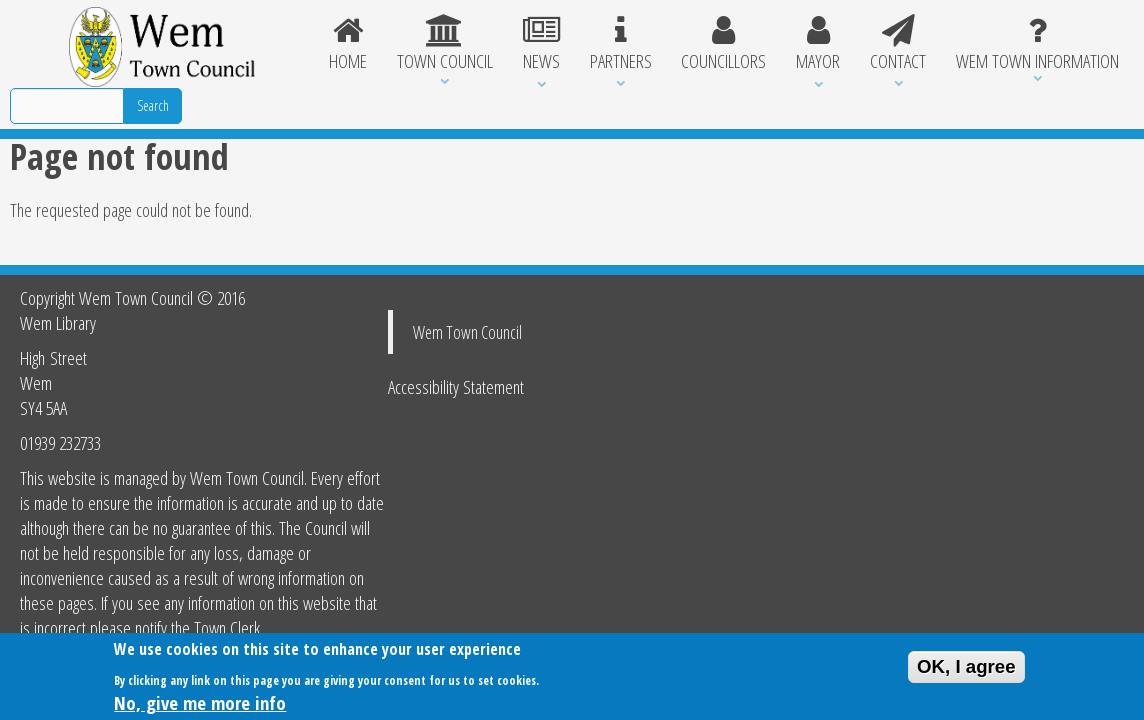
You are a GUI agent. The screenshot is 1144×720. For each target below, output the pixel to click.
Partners (621, 44)
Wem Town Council (467, 332)
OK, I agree (966, 670)
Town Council (445, 44)
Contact (898, 44)
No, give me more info (200, 706)
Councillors (723, 44)
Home (348, 44)
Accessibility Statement (456, 386)
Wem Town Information (1037, 44)
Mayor (818, 44)
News (541, 44)
